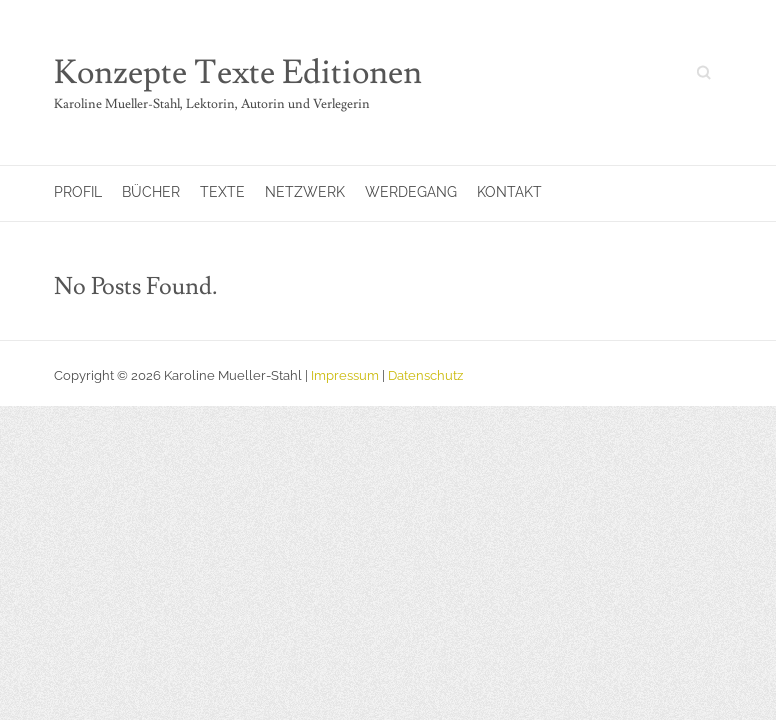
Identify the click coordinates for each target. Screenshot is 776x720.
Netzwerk (305, 192)
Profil (78, 192)
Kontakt (509, 192)
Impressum (345, 375)
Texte (222, 192)
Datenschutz (425, 375)
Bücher (151, 192)
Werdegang (411, 192)
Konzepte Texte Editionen (238, 73)
